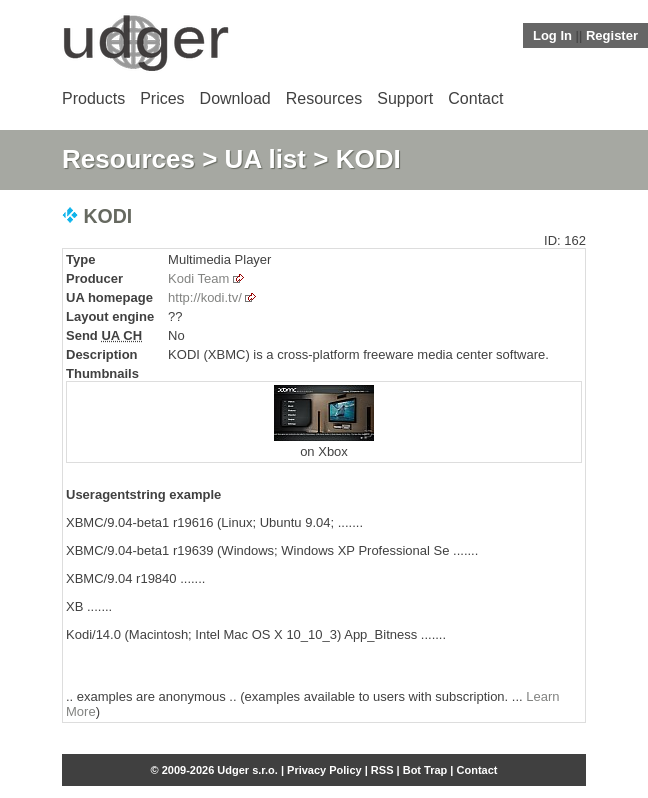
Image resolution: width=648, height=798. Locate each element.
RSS (382, 770)
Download (235, 98)
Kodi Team (198, 278)
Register (612, 35)
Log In (552, 35)
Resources (324, 98)
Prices (162, 98)
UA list (265, 159)
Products (93, 98)
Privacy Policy (324, 770)
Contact (475, 98)
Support (405, 98)
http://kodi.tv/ (205, 297)
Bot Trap (425, 770)
